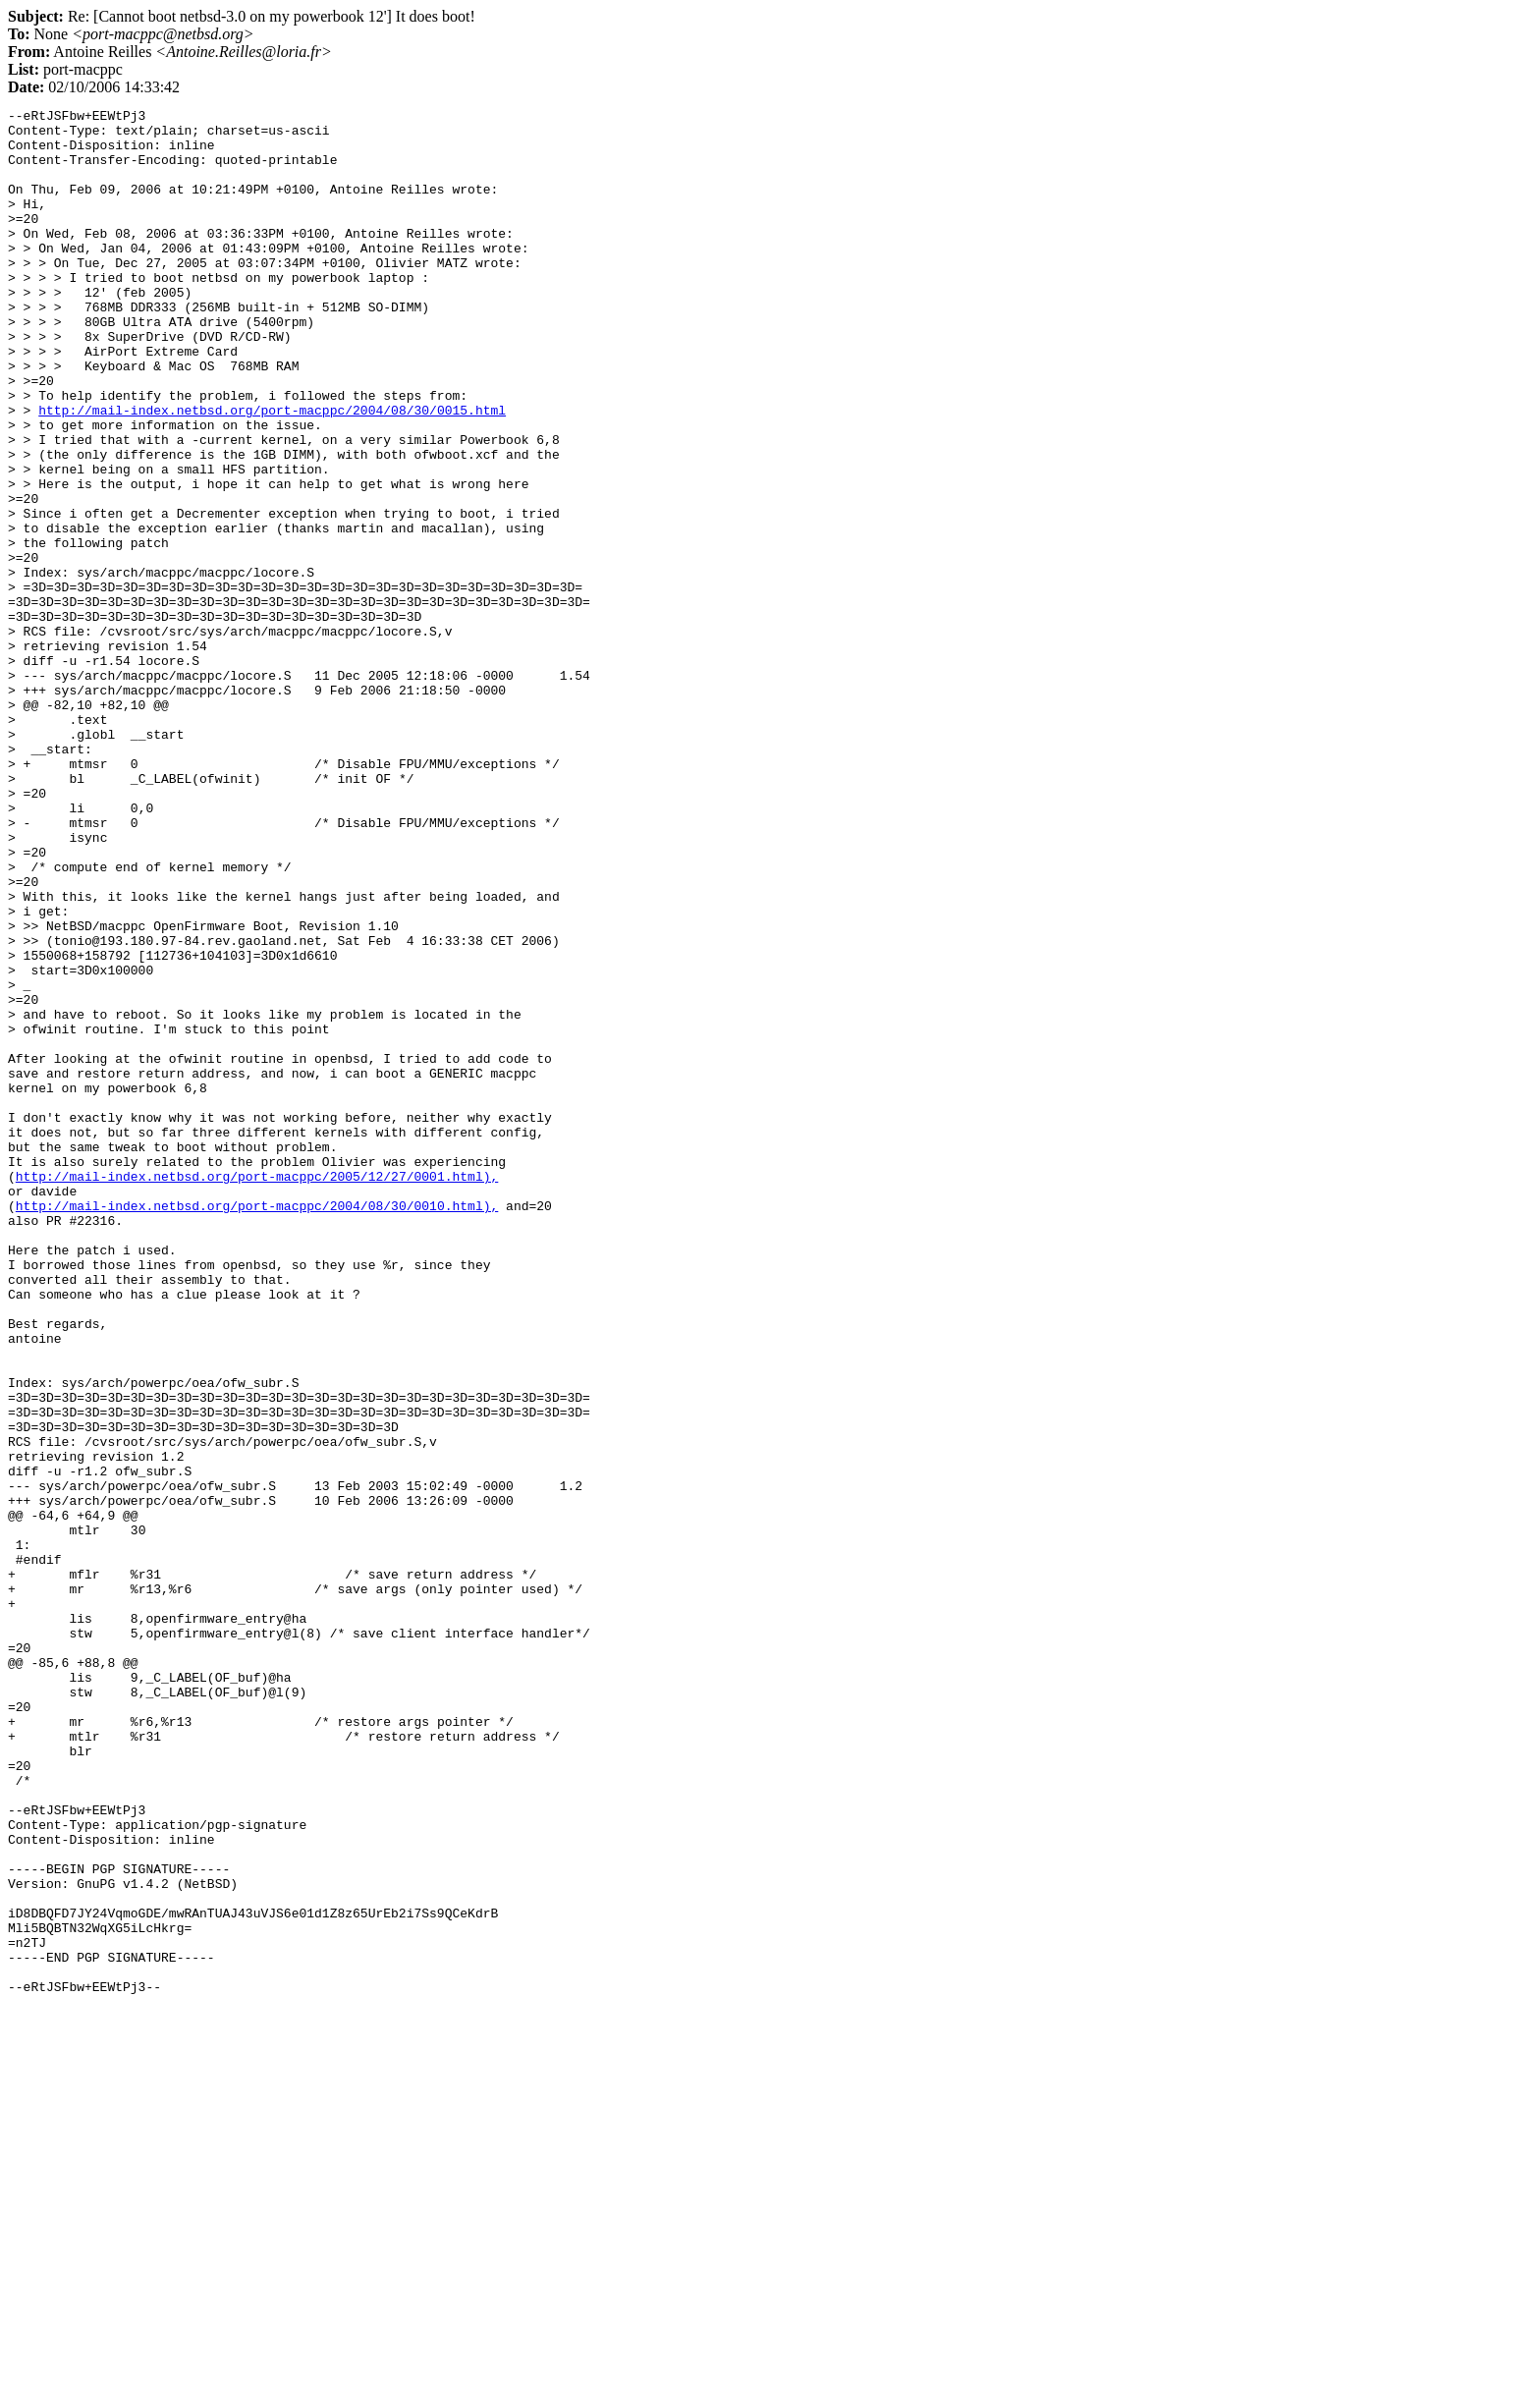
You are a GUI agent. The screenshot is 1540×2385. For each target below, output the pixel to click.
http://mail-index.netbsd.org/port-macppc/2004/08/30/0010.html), (257, 1426)
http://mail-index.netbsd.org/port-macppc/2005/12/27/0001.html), (257, 1391)
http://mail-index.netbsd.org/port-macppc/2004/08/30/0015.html (272, 471)
